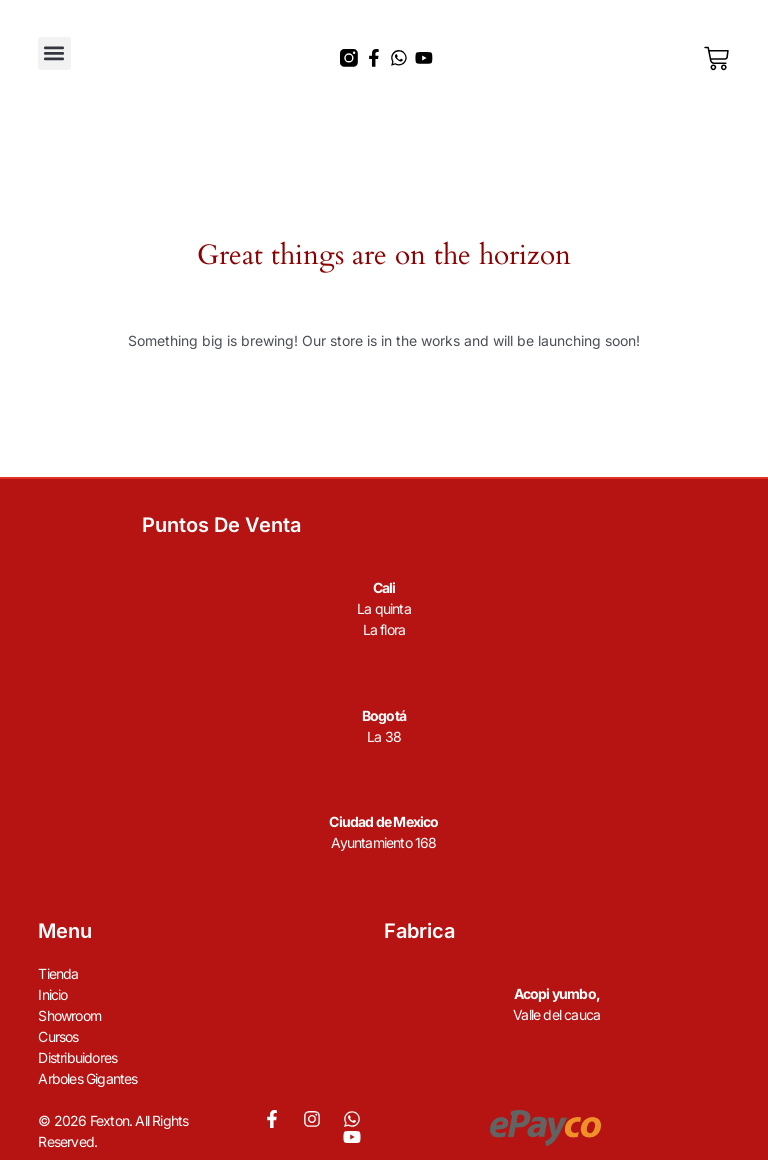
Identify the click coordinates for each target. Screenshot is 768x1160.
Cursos (58, 1036)
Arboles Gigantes (87, 1078)
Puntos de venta (221, 525)
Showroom (69, 1015)
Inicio (52, 994)
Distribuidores (77, 1057)
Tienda (58, 973)
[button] (54, 53)
